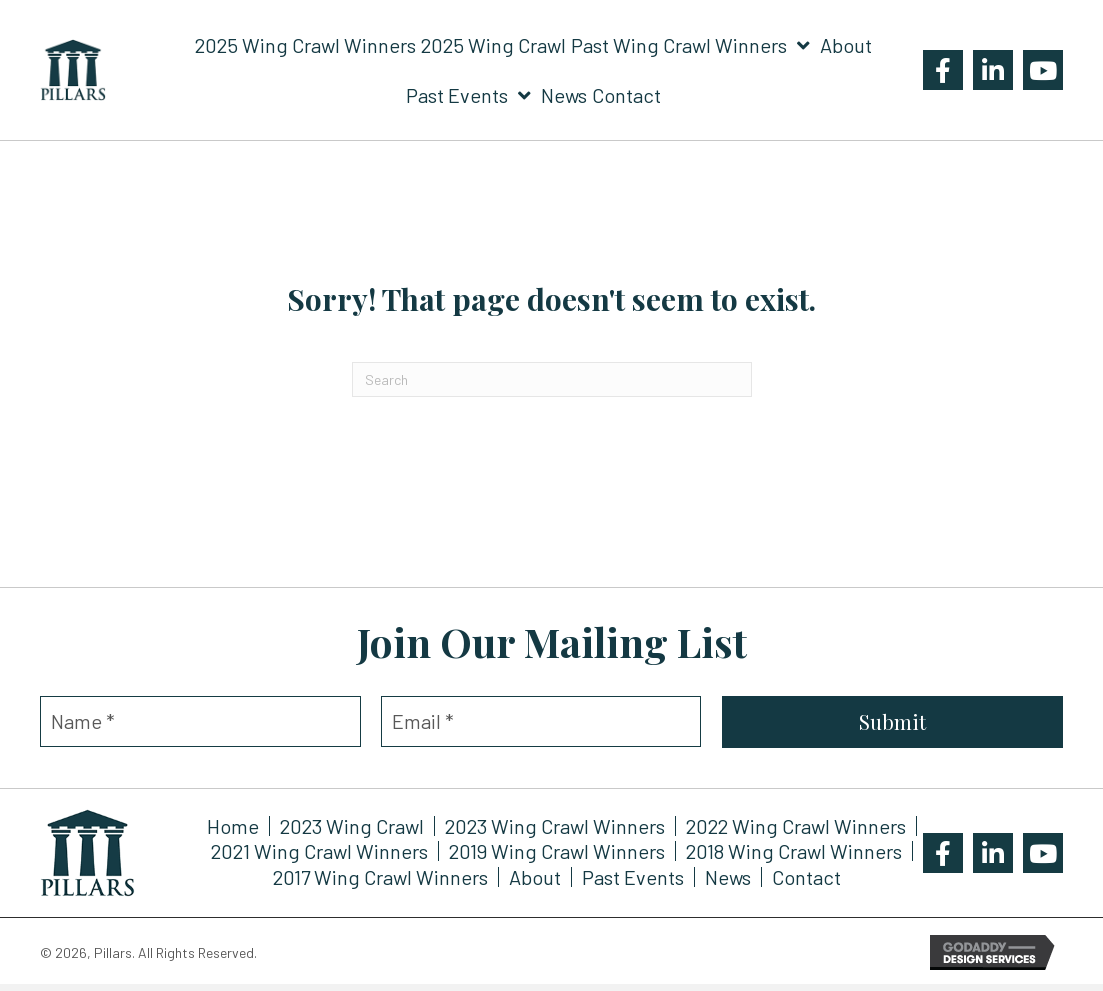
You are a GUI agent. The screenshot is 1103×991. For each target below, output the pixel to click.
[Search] (552, 379)
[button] (943, 70)
